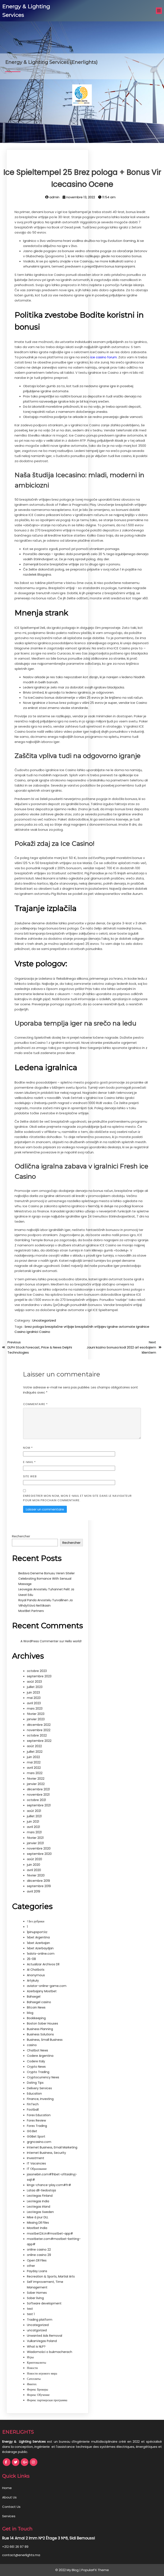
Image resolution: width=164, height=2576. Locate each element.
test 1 (31, 2314)
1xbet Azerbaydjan (40, 1948)
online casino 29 (39, 2255)
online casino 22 (39, 2249)
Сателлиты (34, 2379)
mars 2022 (34, 1773)
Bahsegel (33, 1996)
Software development (44, 2303)
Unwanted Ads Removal (44, 2335)
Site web (30, 1476)
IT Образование (37, 2169)
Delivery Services (39, 2088)
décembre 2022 (39, 1725)
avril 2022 (34, 1768)
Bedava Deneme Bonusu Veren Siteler (46, 1573)
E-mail (29, 1462)
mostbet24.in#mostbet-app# (50, 2233)
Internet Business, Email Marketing (52, 2147)
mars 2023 (34, 1708)
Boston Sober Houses (42, 2023)
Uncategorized (44, 1320)
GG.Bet (32, 2131)
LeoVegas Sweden (40, 2212)
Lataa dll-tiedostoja (41, 2190)
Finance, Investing (40, 2099)
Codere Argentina (40, 2056)
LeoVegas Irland (38, 2206)
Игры (30, 2357)
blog (30, 2013)
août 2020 (34, 1859)
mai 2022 (34, 1762)
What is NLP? (36, 2346)
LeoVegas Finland (40, 2196)
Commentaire (35, 1404)
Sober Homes (37, 2293)
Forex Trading (37, 2126)
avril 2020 (34, 1870)
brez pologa (35, 1326)
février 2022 (35, 1778)
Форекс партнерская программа (47, 2400)
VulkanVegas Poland (42, 2341)
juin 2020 (33, 1865)
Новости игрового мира (42, 2373)
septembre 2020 (39, 1854)
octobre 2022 (37, 1735)
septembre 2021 (39, 1805)
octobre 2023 (37, 1671)
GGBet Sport (36, 2136)
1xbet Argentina (38, 1937)
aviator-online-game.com (46, 1986)
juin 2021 (33, 1821)
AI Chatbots (35, 1969)
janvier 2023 (36, 1719)
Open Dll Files (37, 2260)
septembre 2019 (39, 1886)
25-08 (31, 1959)
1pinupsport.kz (37, 1932)
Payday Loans (37, 2271)
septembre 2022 (39, 1741)
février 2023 (35, 1714)
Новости (32, 2368)
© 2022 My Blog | (68, 2570)
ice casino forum (103, 357)
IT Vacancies (36, 2163)
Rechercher (21, 1536)
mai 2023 (34, 1698)
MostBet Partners (31, 1611)
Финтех (32, 2384)
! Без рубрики (35, 1921)
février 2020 (36, 1875)
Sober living (35, 2298)
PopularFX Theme (95, 2570)
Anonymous (36, 1975)
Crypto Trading (38, 2072)
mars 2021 (34, 1832)
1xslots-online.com (40, 1953)
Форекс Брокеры (37, 2389)
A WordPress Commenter (39, 1641)
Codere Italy (36, 2061)
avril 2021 (33, 1827)
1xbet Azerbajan (38, 1943)
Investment (35, 2158)
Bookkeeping (36, 2018)
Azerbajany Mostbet (42, 1991)
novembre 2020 (39, 1848)
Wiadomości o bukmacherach (49, 2352)
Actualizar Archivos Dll (43, 1964)
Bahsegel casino (39, 2002)
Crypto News (36, 2066)
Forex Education (39, 2115)
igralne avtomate (121, 1326)
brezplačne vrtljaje (60, 1326)
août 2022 (34, 1746)
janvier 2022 (36, 1784)
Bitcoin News (36, 2007)
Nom (28, 1448)
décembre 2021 (38, 1789)
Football (33, 2109)
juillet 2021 (34, 1816)
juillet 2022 (34, 1752)
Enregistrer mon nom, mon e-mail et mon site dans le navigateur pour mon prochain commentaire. (77, 1498)
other (31, 2266)
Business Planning (40, 2029)
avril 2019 (33, 1891)
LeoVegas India (38, 2201)
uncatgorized (37, 2330)
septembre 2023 (39, 1676)
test (30, 2309)
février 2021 (35, 1838)
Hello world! (73, 1641)
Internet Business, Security (46, 2153)
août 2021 (34, 1811)
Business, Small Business (45, 2040)
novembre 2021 (38, 1794)
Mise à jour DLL (37, 2217)
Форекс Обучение (38, 2395)
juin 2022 (33, 1757)
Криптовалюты (36, 2362)
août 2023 (34, 1681)
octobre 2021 (36, 1800)
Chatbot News (37, 2050)
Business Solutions (40, 2034)
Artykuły (33, 1980)
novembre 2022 (38, 1730)
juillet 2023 (34, 1687)
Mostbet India (37, 2228)
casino (32, 2045)
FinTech (33, 2104)
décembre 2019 (38, 1881)
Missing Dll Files (38, 2222)
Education (34, 2093)
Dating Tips (35, 2083)
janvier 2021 (35, 1843)
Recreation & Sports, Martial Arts (51, 2276)
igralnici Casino (38, 1331)
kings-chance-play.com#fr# (49, 2185)
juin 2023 (33, 1692)
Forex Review (36, 2120)
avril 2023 (34, 1703)
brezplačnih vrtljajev (91, 1326)
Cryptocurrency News (43, 2077)
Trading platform (39, 2319)
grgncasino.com (39, 2142)
